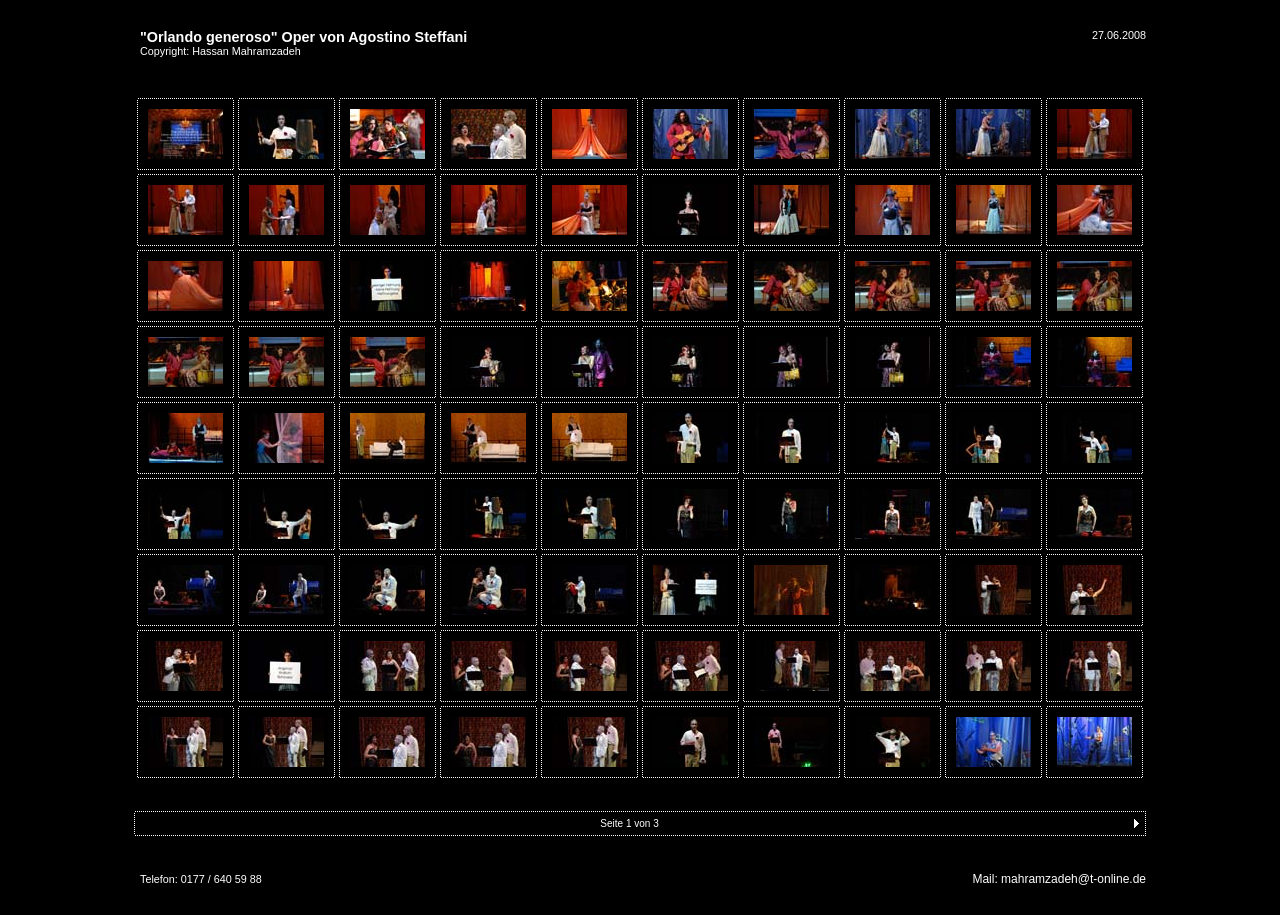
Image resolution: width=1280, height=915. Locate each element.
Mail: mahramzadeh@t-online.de (1059, 879)
